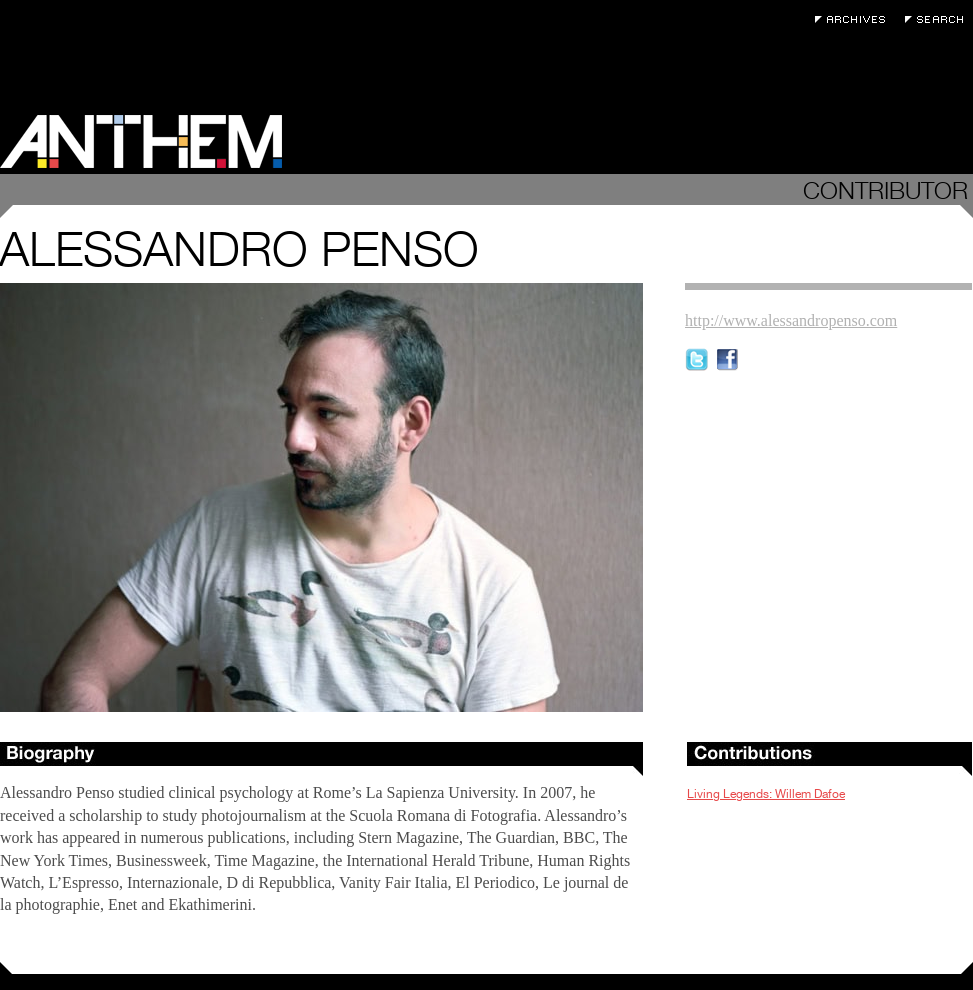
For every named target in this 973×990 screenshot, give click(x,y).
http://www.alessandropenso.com (791, 320)
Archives (855, 19)
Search (939, 19)
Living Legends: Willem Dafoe (766, 794)
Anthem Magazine (141, 141)
